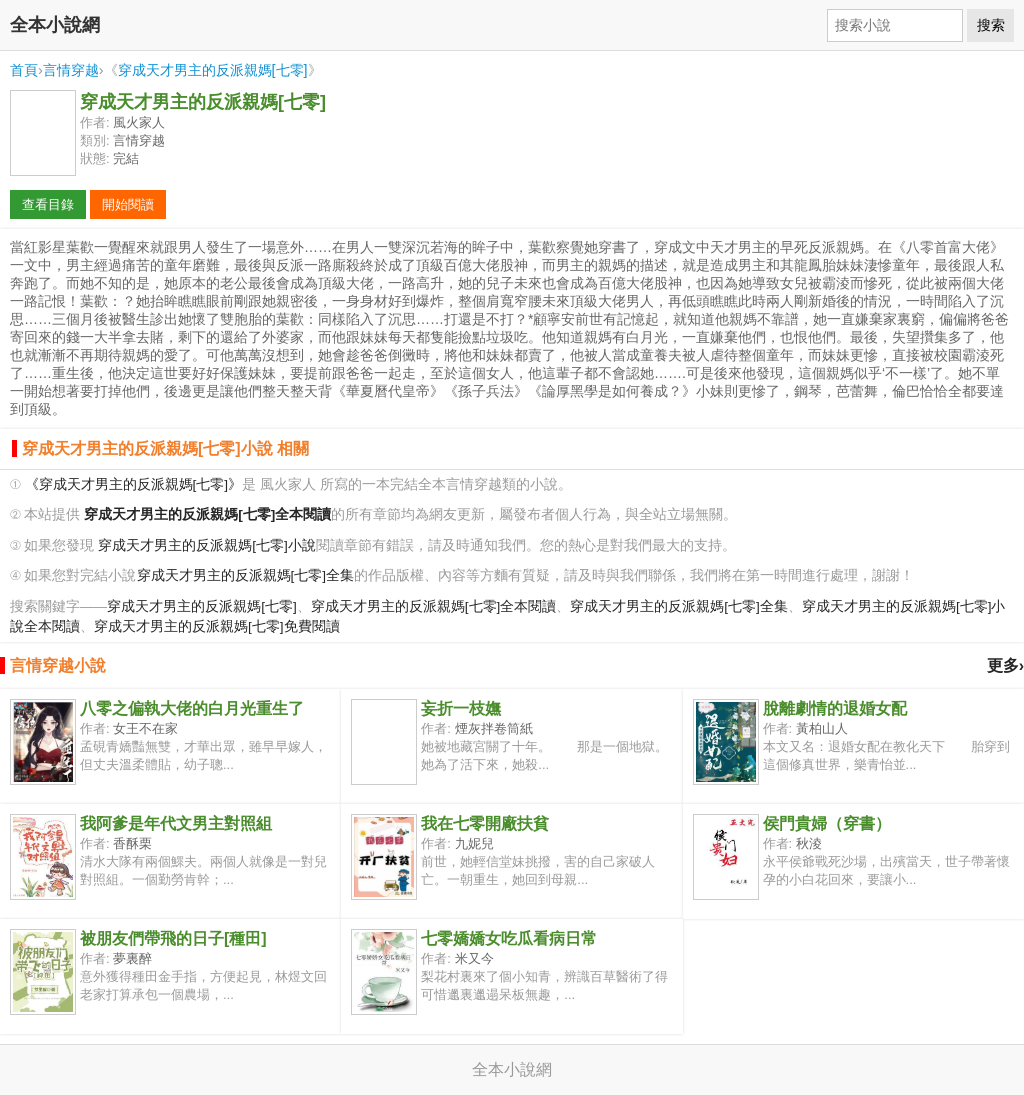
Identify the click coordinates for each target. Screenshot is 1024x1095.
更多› (1005, 665)
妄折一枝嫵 (461, 708)
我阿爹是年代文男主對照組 (176, 823)
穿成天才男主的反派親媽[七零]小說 (207, 545)
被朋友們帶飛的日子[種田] (173, 938)
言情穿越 (71, 70)
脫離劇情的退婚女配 (835, 708)
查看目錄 (48, 204)
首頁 (24, 70)
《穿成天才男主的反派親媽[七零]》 (134, 484)
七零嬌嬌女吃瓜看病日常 (509, 938)
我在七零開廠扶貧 (485, 823)
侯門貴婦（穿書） (827, 823)
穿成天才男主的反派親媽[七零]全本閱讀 (434, 606)
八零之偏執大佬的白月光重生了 (192, 708)
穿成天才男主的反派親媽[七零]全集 (246, 575)
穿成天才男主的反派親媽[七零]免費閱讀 (217, 626)
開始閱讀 (128, 204)
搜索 (991, 25)
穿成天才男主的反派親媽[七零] (213, 70)
